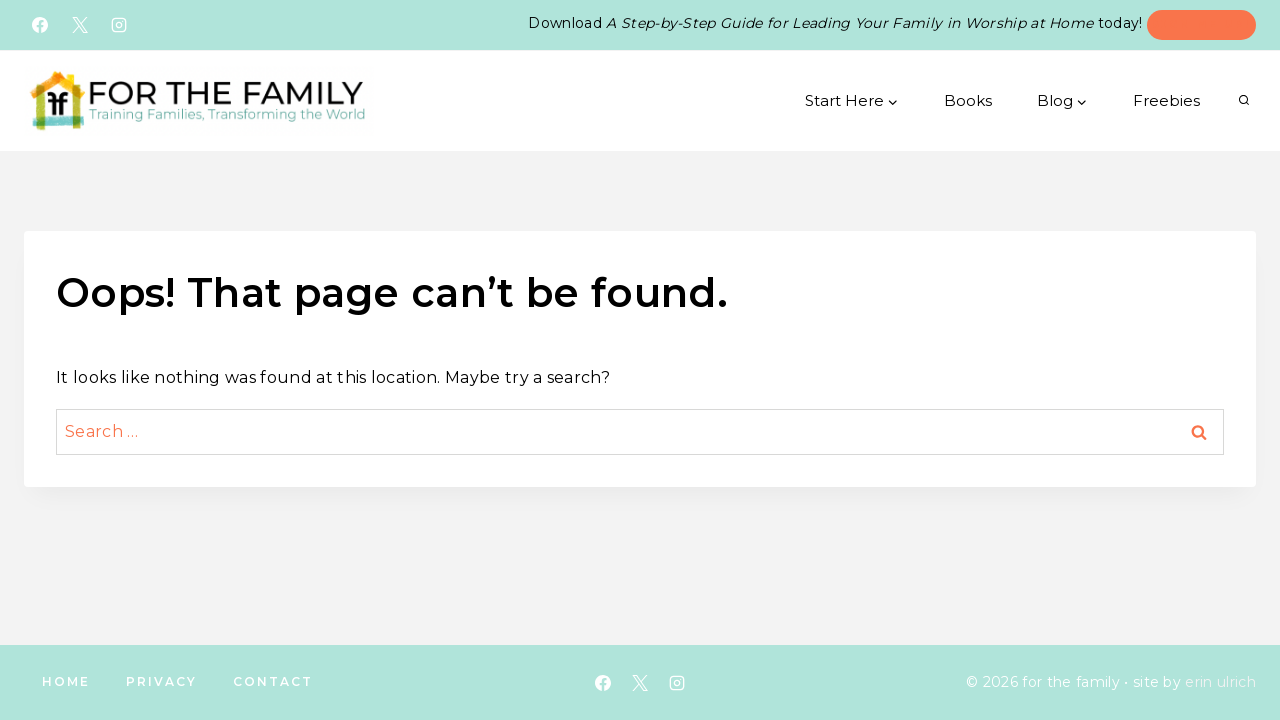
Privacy (161, 681)
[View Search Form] (1244, 101)
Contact (273, 681)
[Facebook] (40, 25)
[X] (80, 25)
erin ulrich (1220, 682)
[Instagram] (119, 25)
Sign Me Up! (1201, 24)
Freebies (1166, 100)
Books (968, 100)
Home (66, 681)
